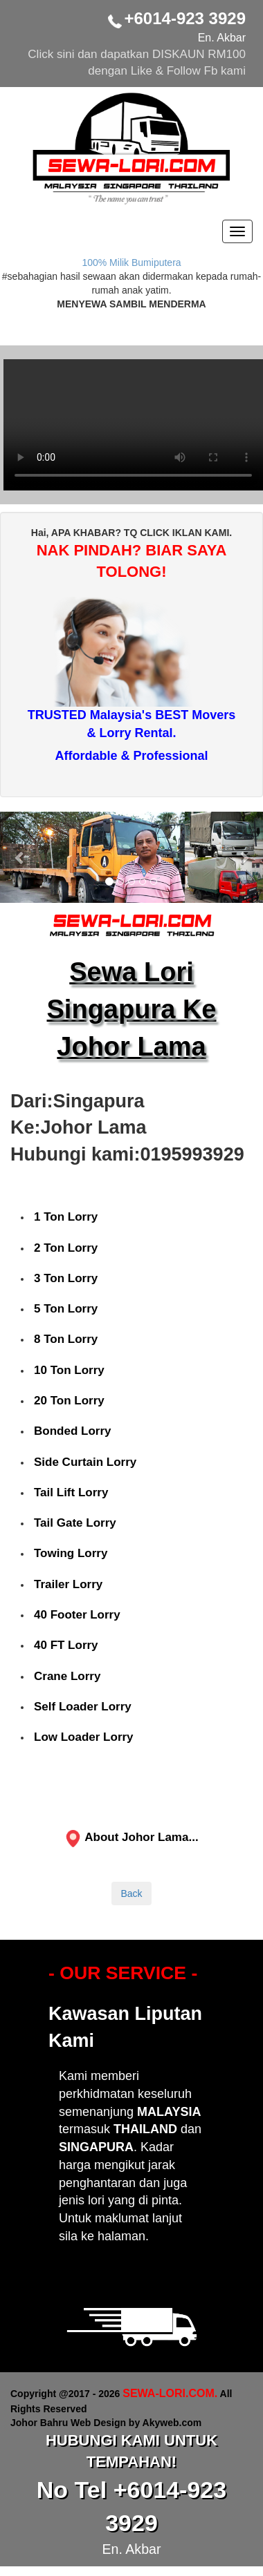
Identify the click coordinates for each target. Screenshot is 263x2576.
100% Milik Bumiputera (131, 262)
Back (131, 1893)
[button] (19, 857)
